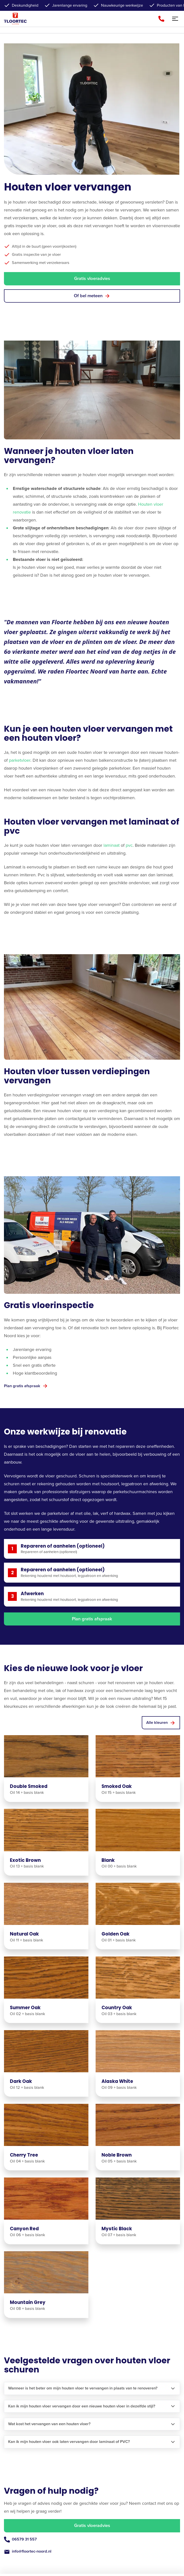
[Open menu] (174, 19)
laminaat (111, 845)
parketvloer (19, 760)
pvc (129, 845)
